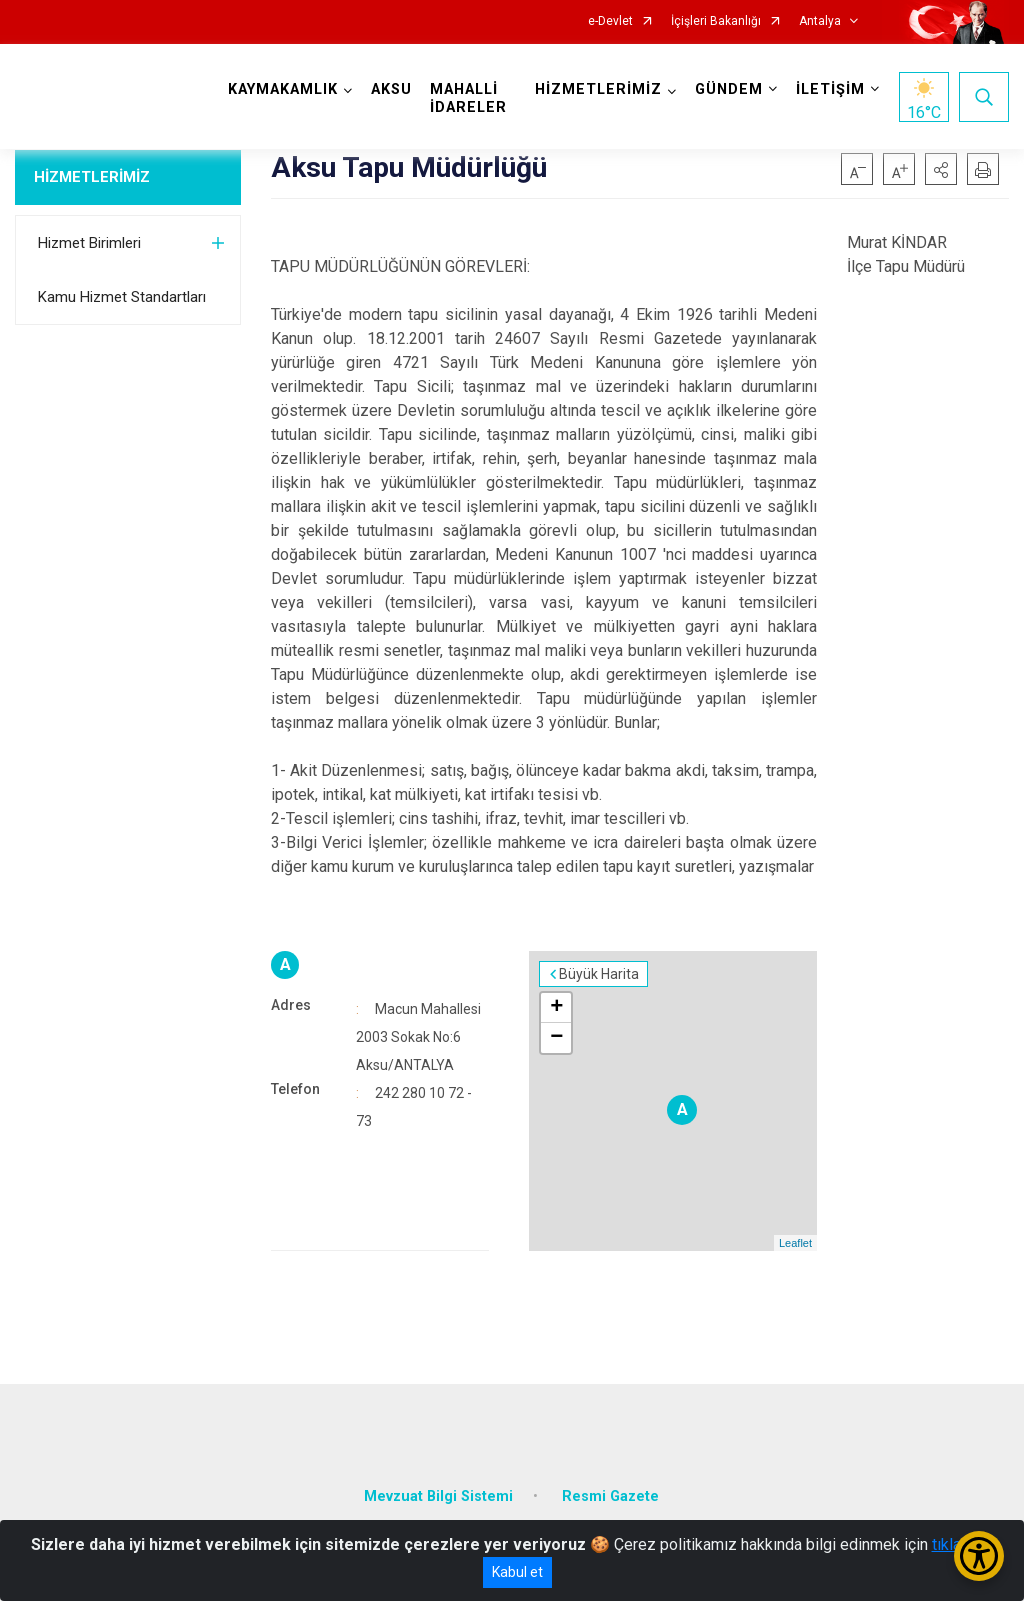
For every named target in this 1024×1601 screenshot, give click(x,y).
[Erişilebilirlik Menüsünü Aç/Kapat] (979, 1556)
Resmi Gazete (610, 1496)
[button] (941, 169)
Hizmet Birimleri (89, 243)
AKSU (391, 89)
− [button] (556, 1038)
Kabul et (517, 1572)
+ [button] (556, 1008)
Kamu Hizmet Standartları (122, 297)
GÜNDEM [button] (729, 89)
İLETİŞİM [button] (830, 89)
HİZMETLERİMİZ (92, 177)
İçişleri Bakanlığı (716, 21)
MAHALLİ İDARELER (468, 98)
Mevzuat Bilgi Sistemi (438, 1496)
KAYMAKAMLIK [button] (283, 89)
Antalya (820, 21)
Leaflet (795, 1243)
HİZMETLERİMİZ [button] (598, 89)
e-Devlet (610, 21)
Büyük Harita (599, 974)
